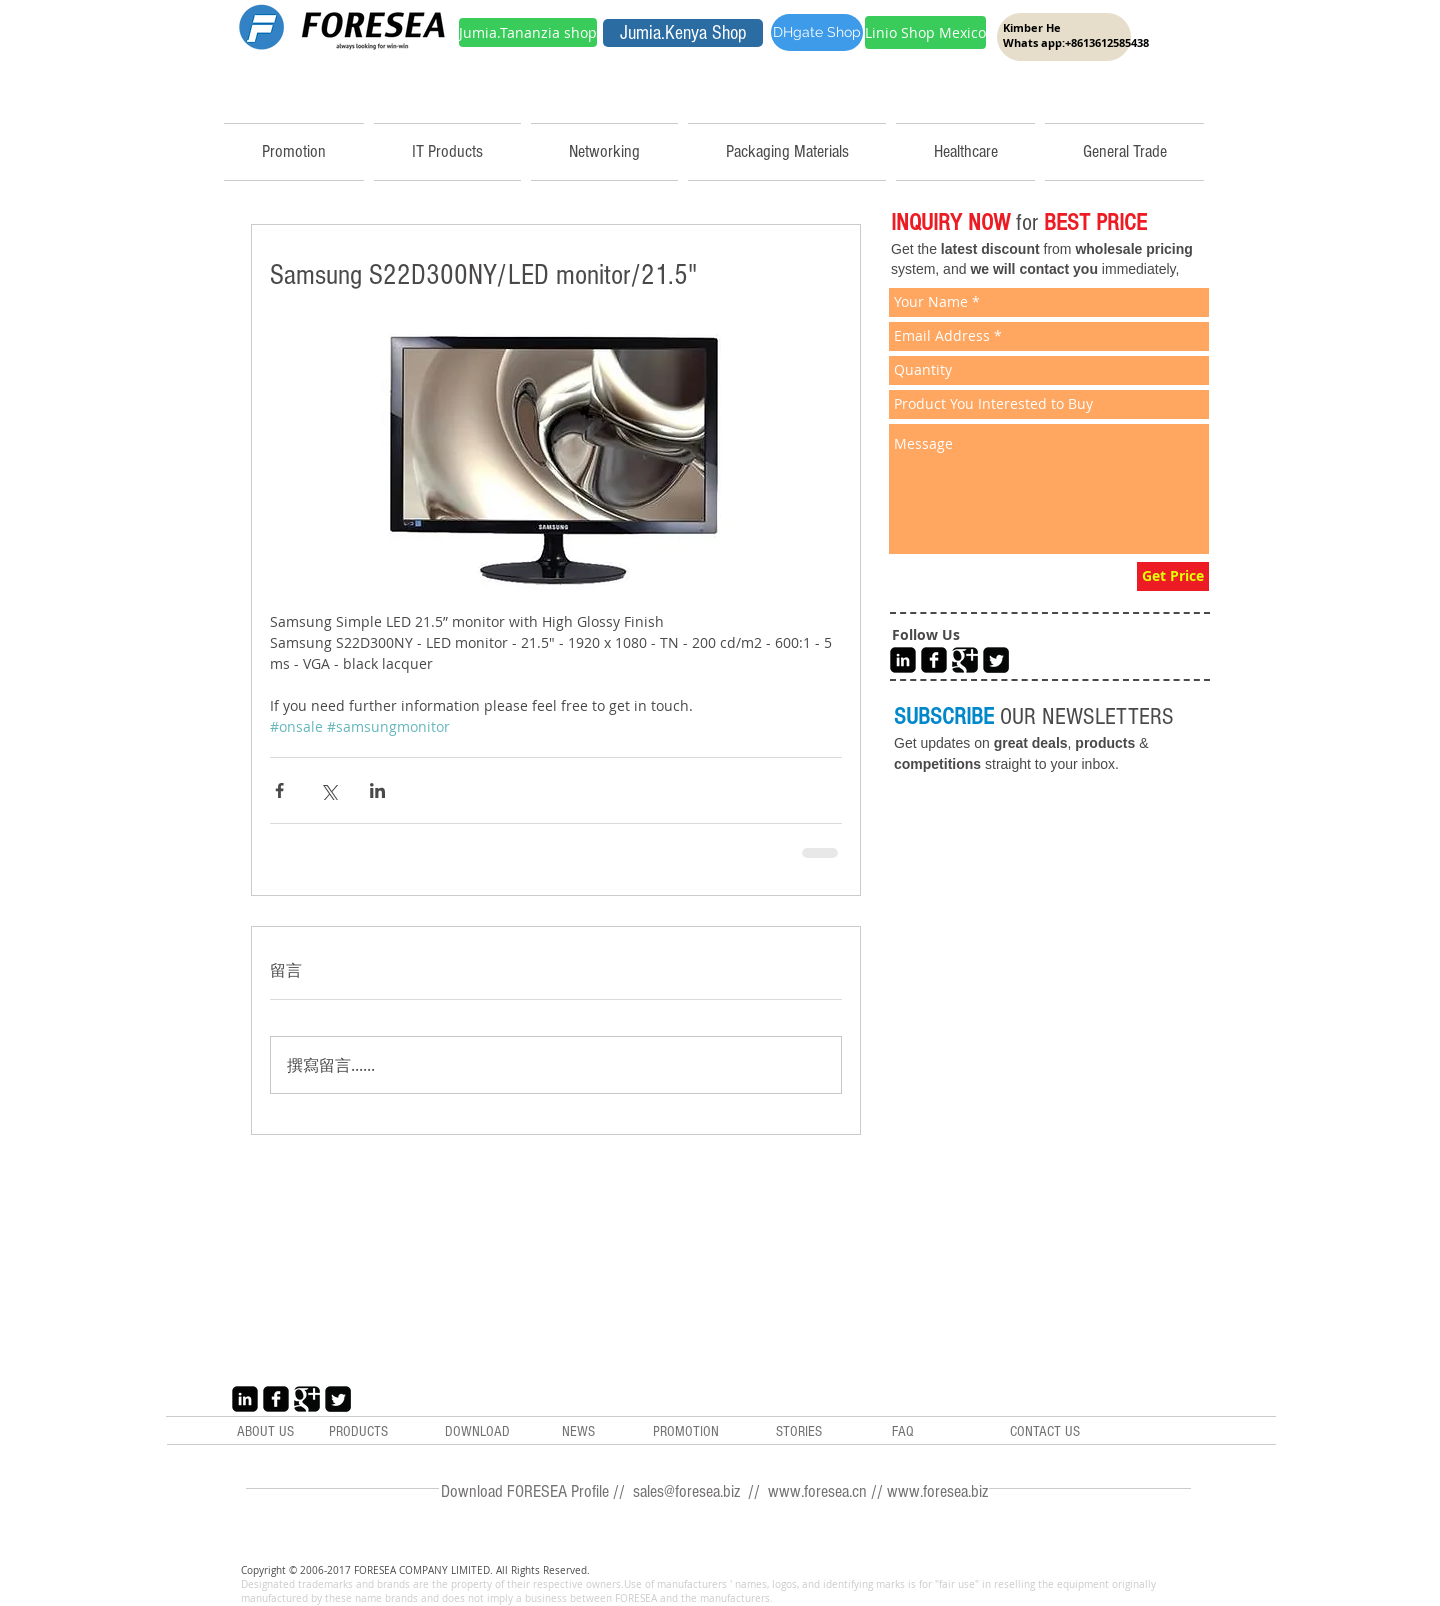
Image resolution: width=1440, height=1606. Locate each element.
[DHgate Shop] (817, 32)
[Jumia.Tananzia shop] (528, 32)
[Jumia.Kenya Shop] (683, 33)
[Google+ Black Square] (965, 660)
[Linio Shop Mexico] (925, 32)
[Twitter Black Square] (996, 660)
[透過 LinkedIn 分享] (377, 790)
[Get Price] (1173, 576)
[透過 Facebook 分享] (279, 790)
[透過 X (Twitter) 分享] (328, 790)
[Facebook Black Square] (934, 660)
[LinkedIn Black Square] (903, 660)
